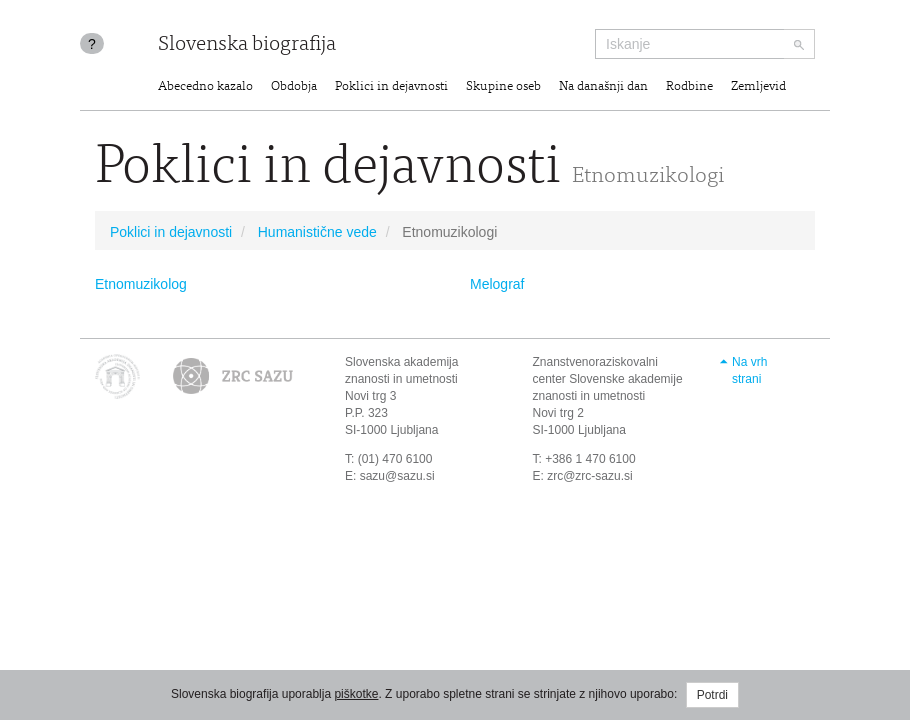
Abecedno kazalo (205, 87)
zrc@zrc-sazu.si (590, 476)
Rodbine (689, 87)
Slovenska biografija (247, 45)
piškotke (356, 694)
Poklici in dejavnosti (391, 87)
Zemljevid (758, 87)
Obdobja (294, 87)
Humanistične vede (317, 232)
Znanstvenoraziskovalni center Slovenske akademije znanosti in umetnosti (608, 379)
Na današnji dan (603, 87)
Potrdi (712, 695)
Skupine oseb (503, 87)
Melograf (497, 284)
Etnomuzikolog (141, 284)
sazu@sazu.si (397, 476)
